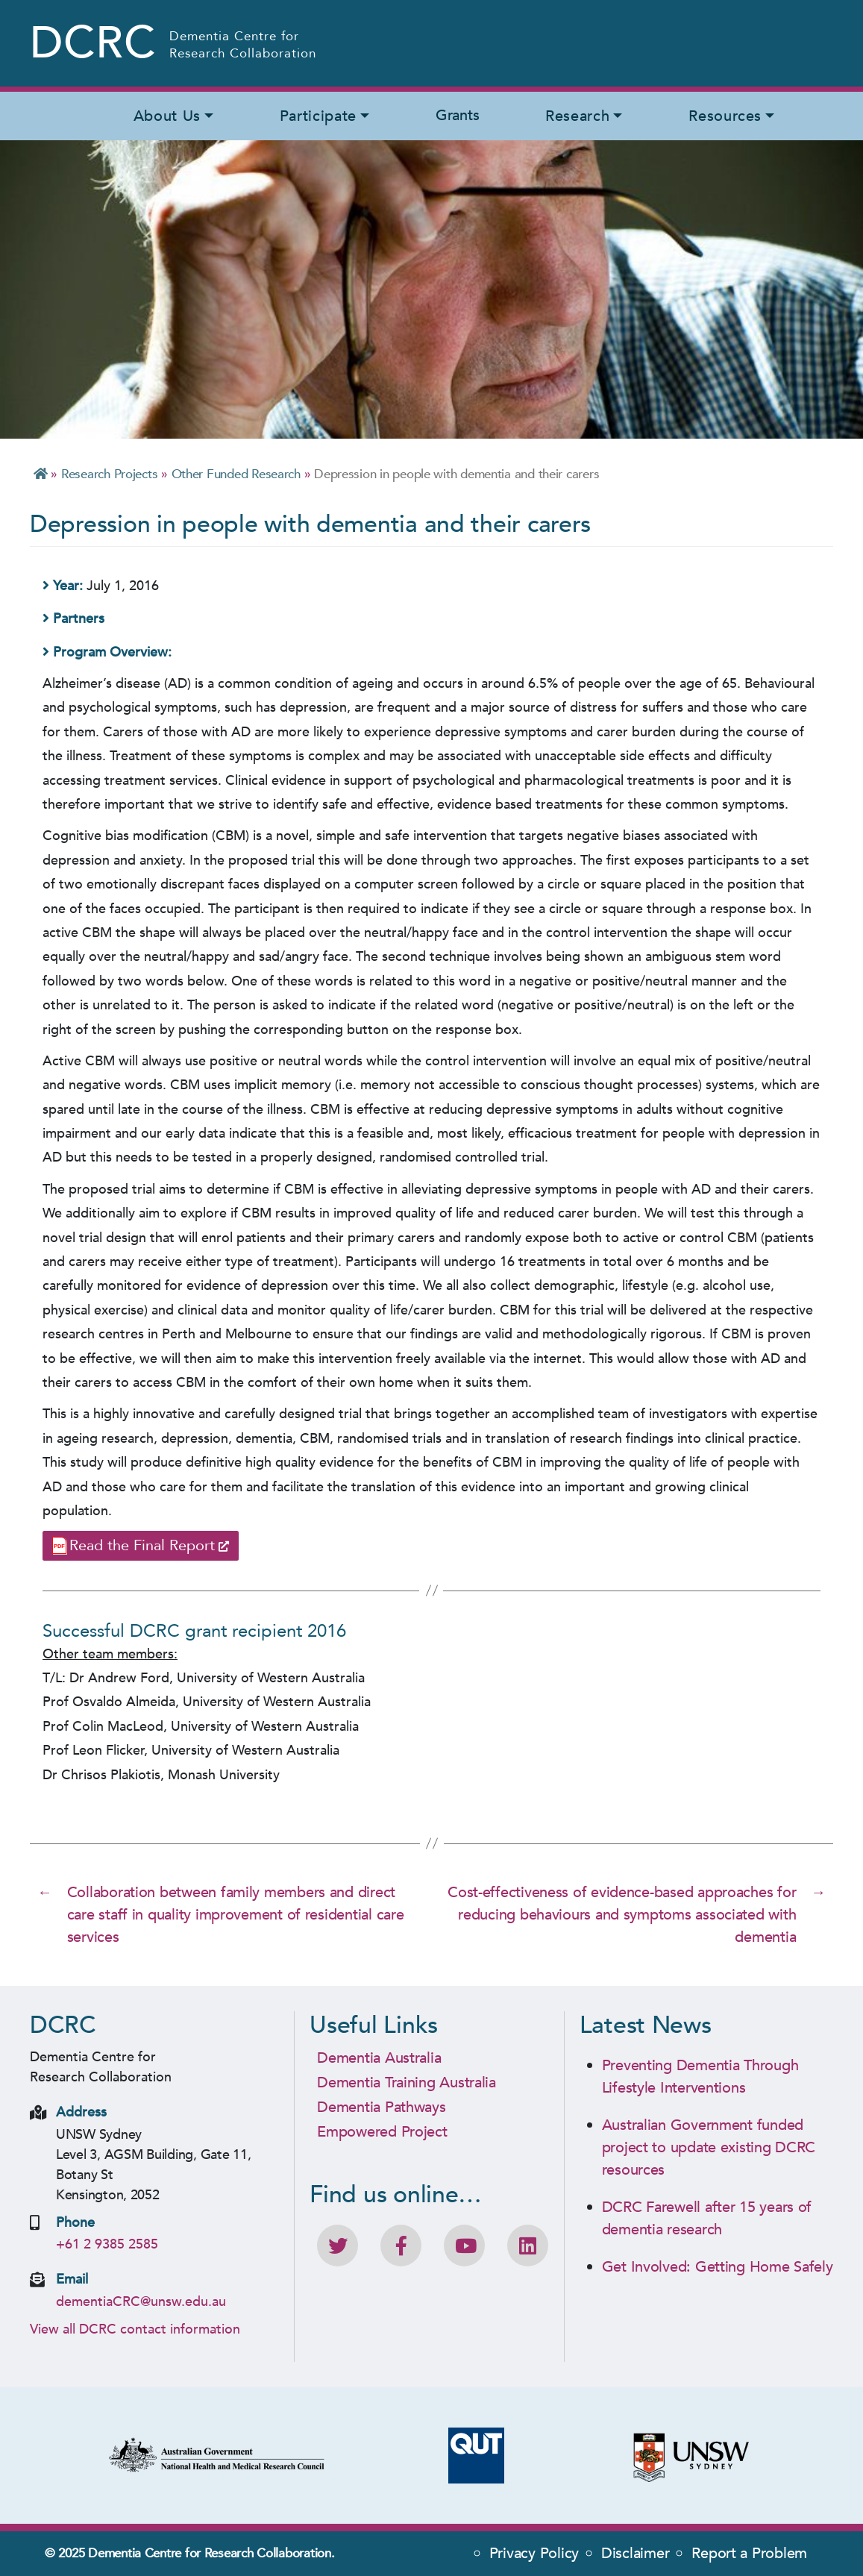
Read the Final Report (142, 1545)
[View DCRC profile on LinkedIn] (527, 2245)
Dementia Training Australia (406, 2082)
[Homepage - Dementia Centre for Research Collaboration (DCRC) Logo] (174, 43)
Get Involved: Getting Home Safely (717, 2267)
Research (577, 116)
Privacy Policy (534, 2553)
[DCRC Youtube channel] (464, 2245)
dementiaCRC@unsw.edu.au (141, 2302)
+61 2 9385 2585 (107, 2244)
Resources (725, 116)
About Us (167, 116)
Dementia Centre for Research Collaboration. (211, 2553)
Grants (457, 115)
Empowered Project (382, 2132)
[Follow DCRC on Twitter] (337, 2245)
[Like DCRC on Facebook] (400, 2245)
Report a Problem (749, 2553)
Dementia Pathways (381, 2107)
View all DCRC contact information (135, 2329)
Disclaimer (635, 2553)
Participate (318, 116)
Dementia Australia (379, 2058)
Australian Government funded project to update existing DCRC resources (709, 2147)
